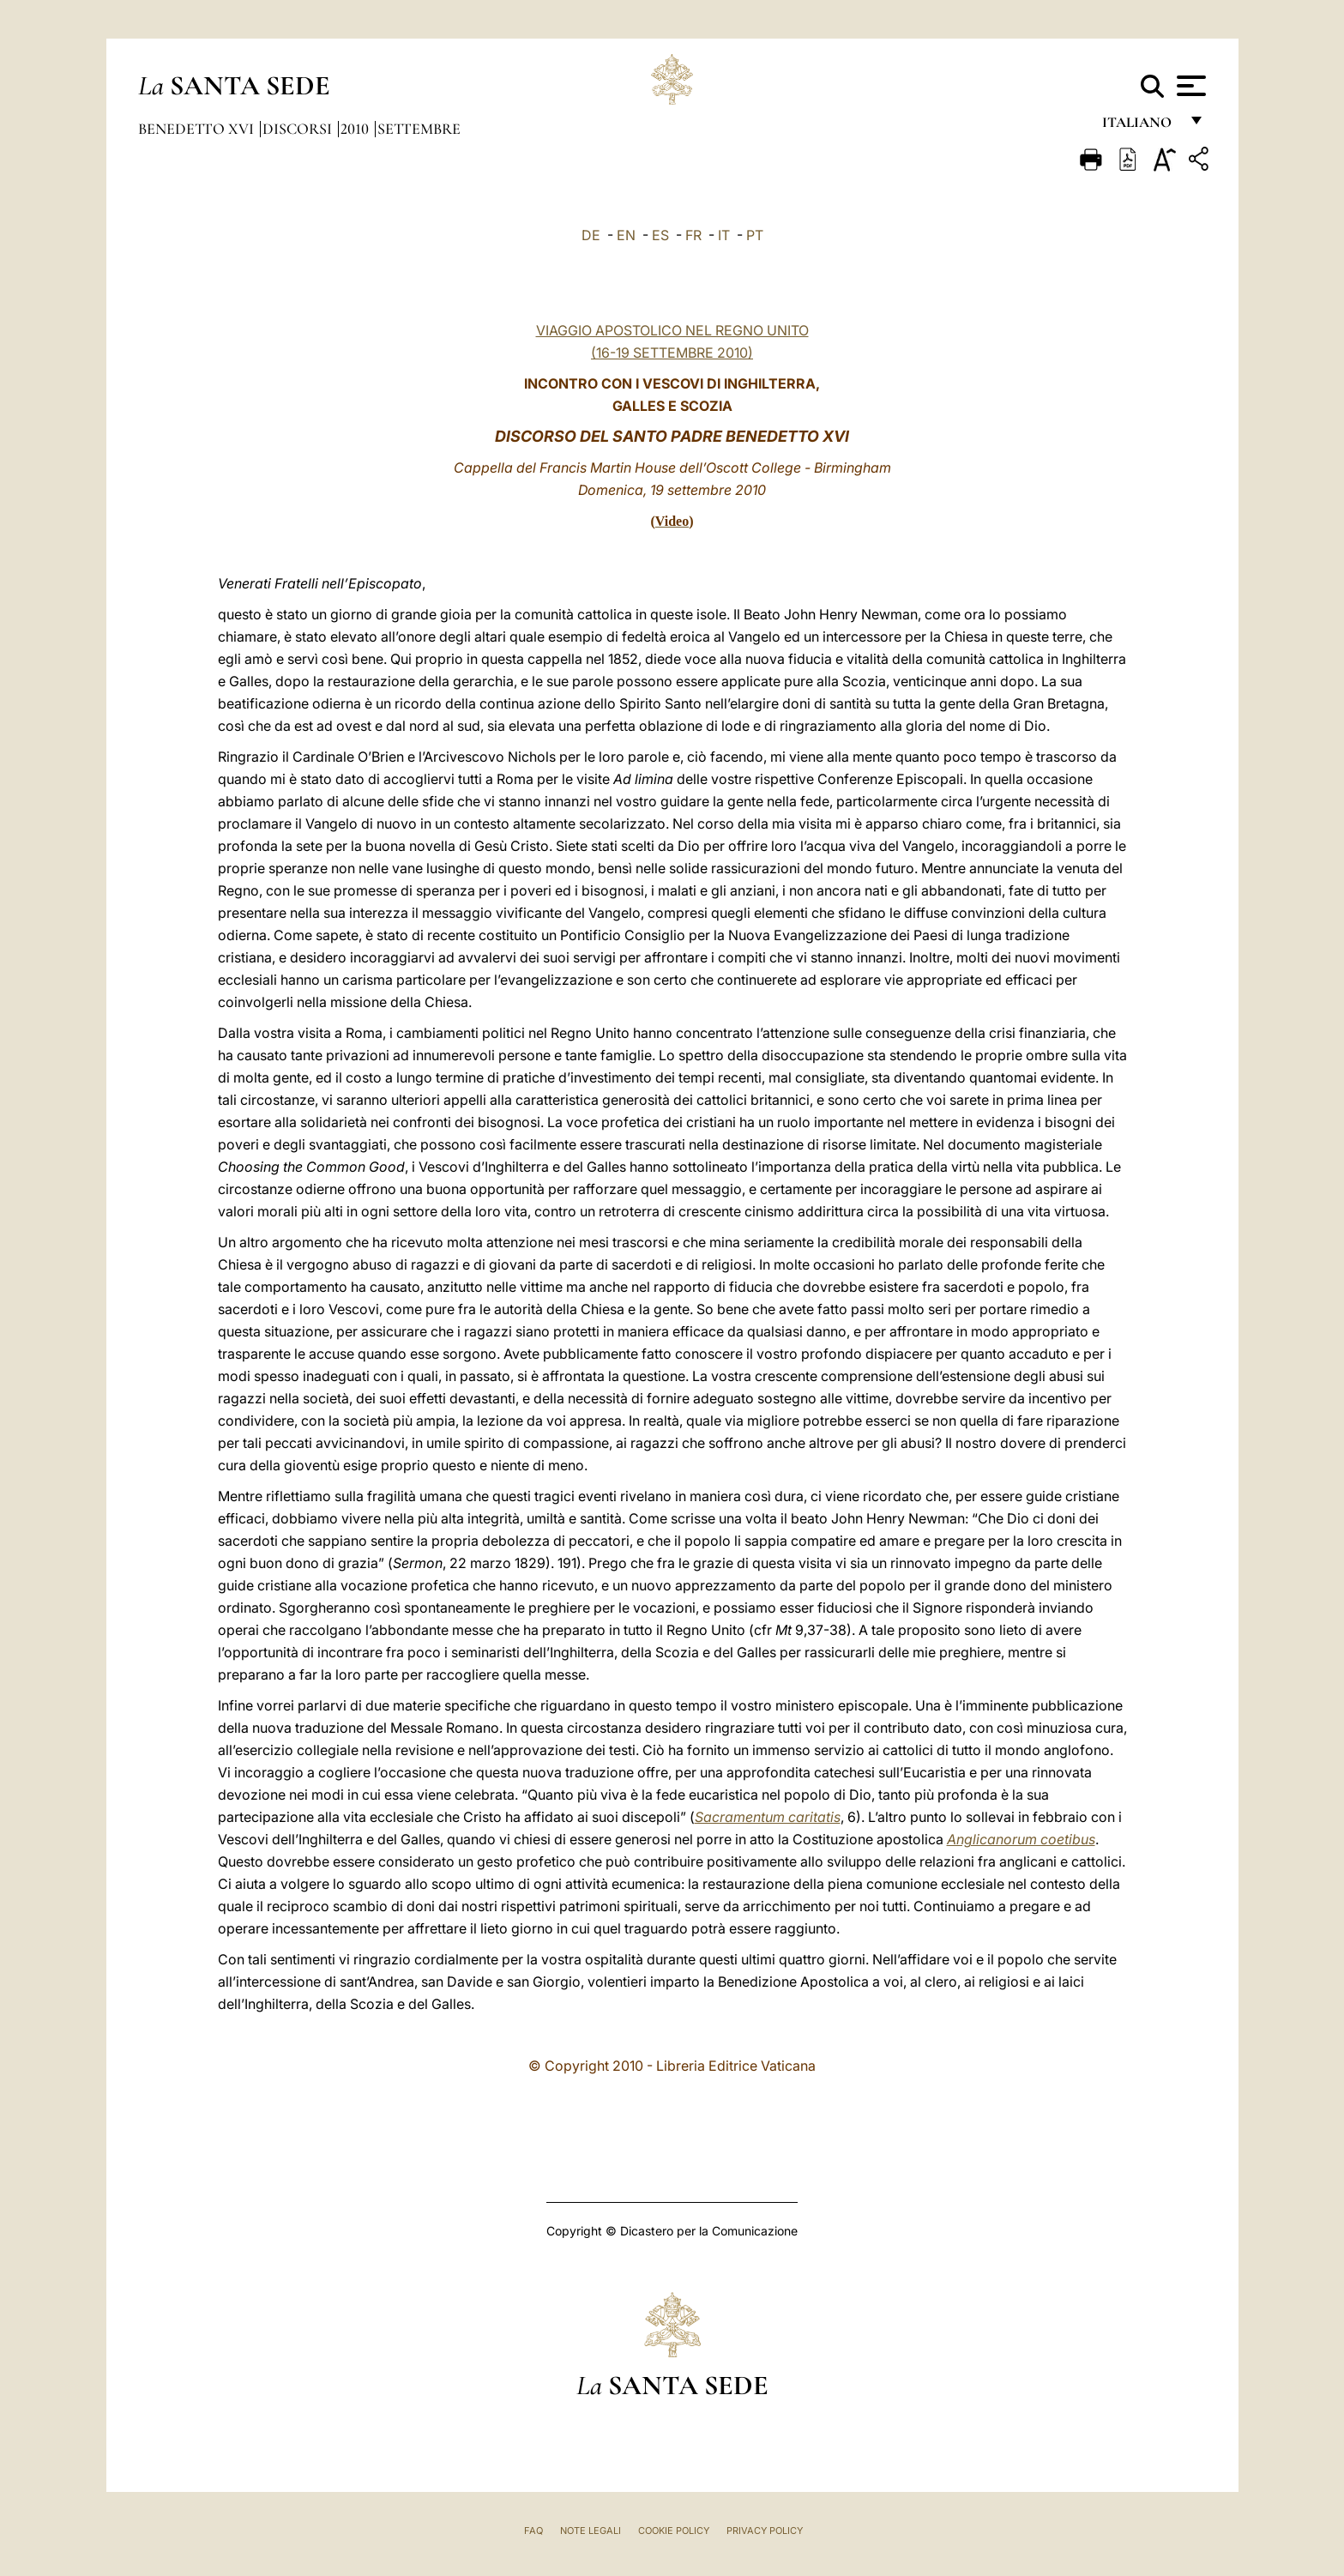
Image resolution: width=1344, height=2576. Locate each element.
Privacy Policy (764, 2531)
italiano (1140, 126)
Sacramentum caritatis (768, 1816)
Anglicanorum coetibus (1021, 1839)
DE (591, 235)
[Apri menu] (1189, 85)
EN (626, 235)
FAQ (533, 2531)
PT (754, 235)
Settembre (419, 128)
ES (660, 235)
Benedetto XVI (197, 128)
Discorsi (298, 128)
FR (693, 235)
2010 (356, 128)
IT (724, 235)
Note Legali (590, 2531)
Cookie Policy (673, 2531)
